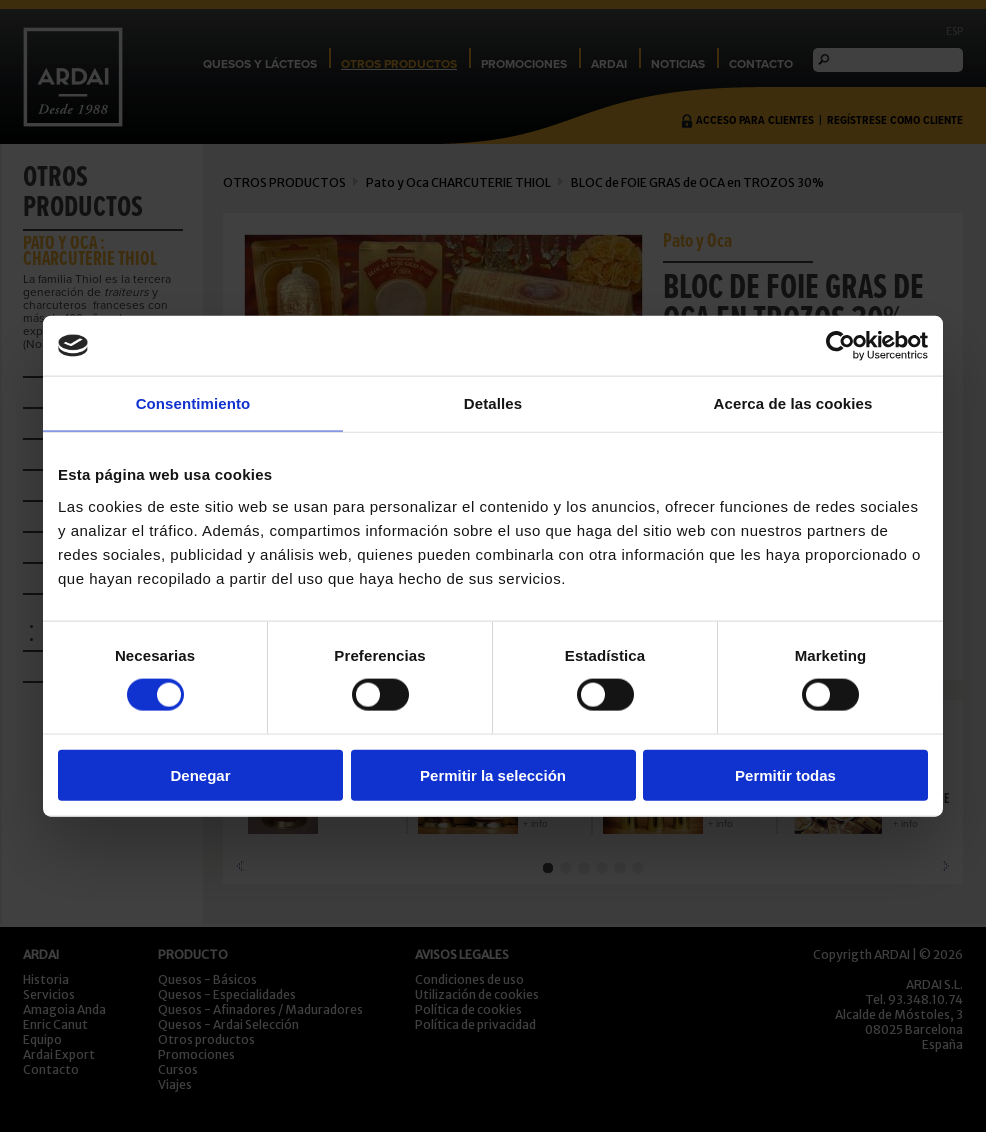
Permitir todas (785, 774)
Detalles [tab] (493, 403)
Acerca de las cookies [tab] (793, 403)
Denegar (200, 774)
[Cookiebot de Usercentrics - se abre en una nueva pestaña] (840, 346)
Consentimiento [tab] (193, 403)
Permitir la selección (493, 774)
